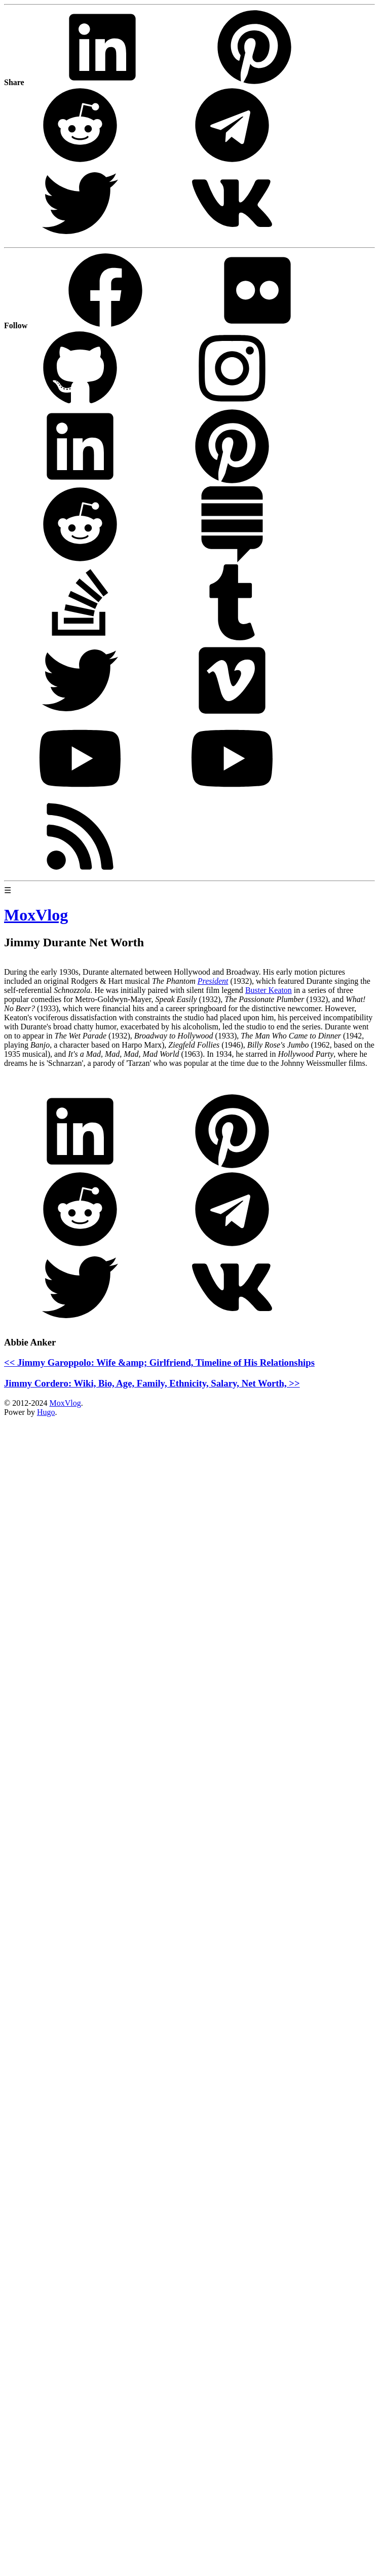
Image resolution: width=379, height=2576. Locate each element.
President (213, 981)
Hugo (46, 1412)
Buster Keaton (268, 990)
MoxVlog (65, 1403)
